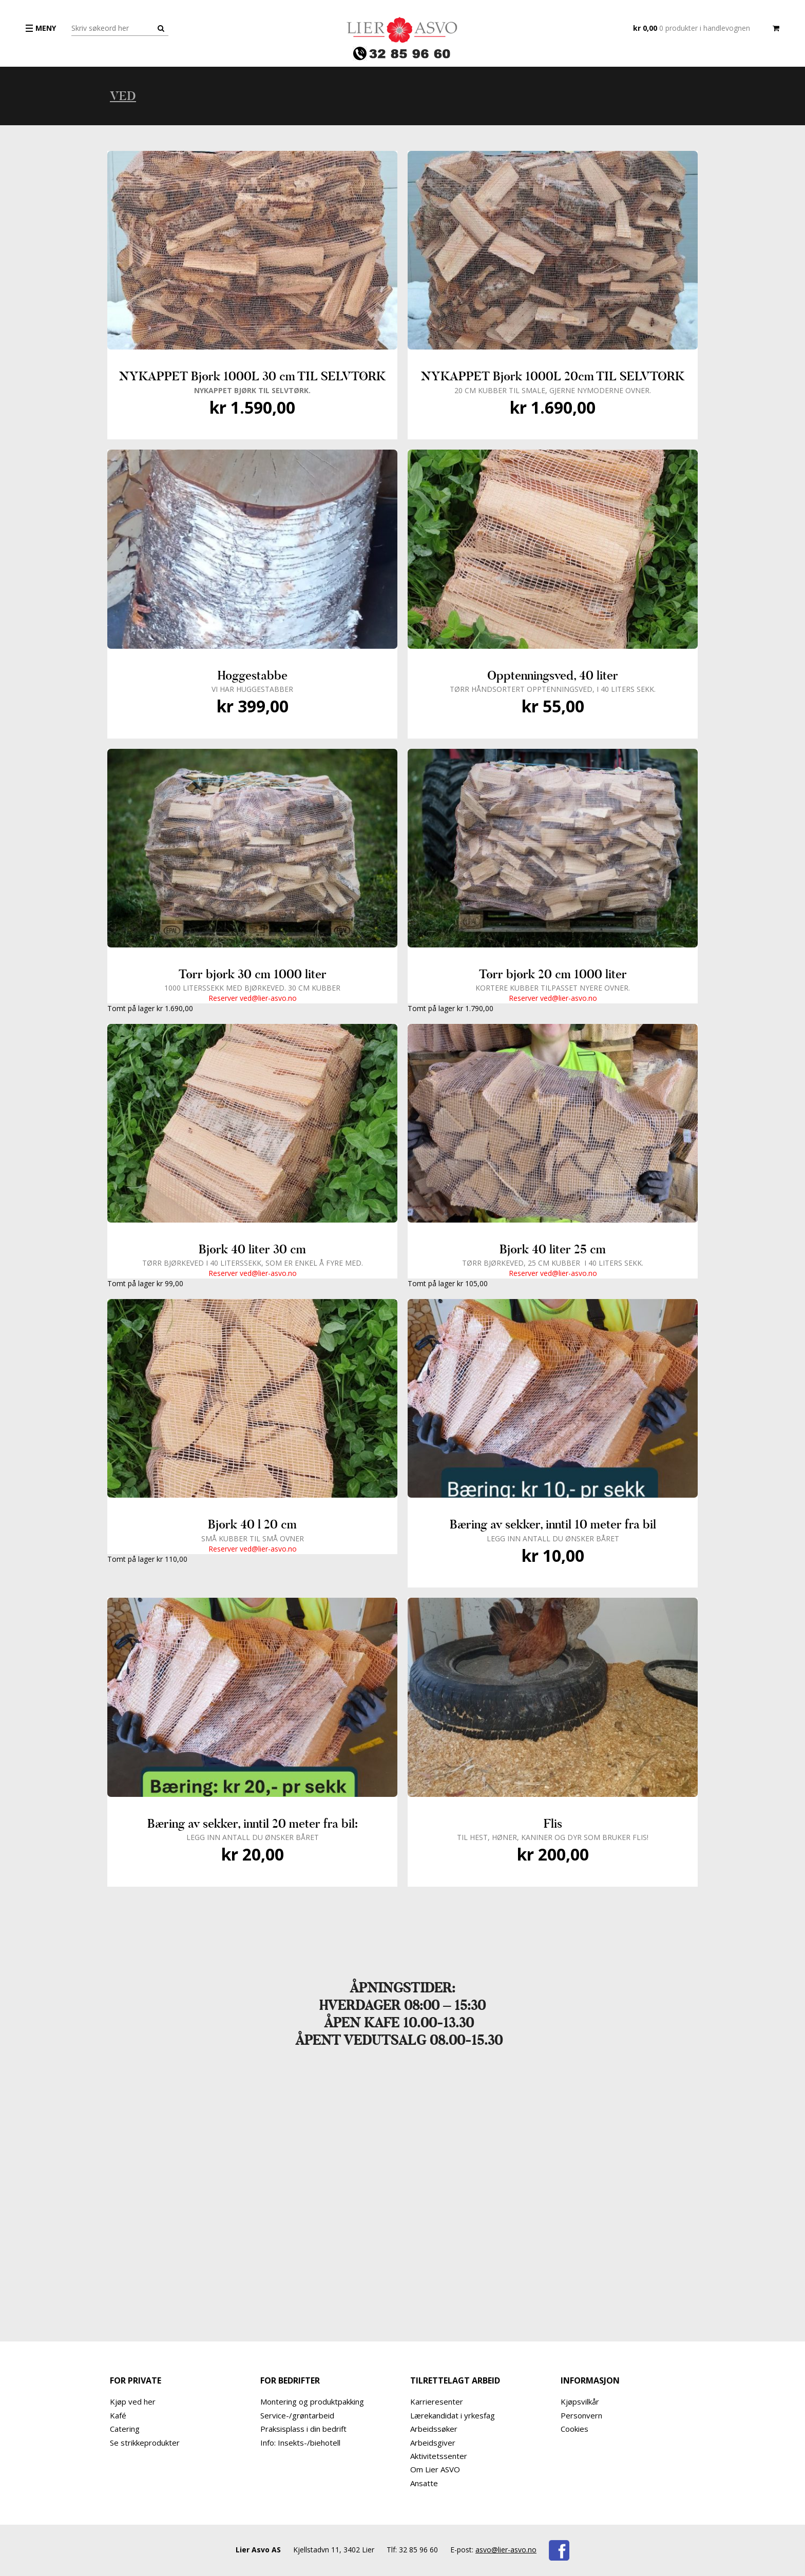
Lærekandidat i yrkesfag (452, 2415)
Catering (125, 2429)
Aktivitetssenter (438, 2456)
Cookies (574, 2429)
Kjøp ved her (133, 2401)
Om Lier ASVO (435, 2469)
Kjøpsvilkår (580, 2401)
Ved (123, 96)
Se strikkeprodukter (145, 2442)
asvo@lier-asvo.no (505, 2549)
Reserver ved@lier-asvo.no (252, 998)
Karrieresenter (436, 2401)
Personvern (581, 2415)
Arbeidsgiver (432, 2442)
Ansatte (424, 2483)
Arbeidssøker (433, 2429)
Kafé (118, 2415)
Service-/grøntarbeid (297, 2415)
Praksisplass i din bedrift (303, 2429)
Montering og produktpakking (312, 2401)
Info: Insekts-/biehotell (300, 2442)
